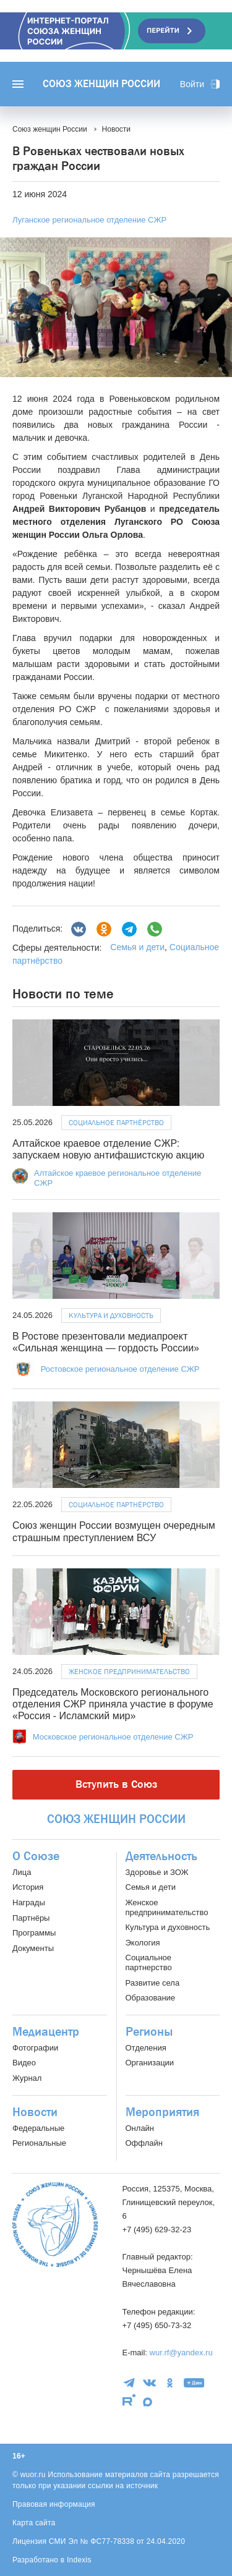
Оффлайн (144, 2143)
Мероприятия (162, 2112)
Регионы (149, 2032)
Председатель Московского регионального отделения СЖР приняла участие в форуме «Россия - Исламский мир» (112, 1704)
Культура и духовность (111, 1315)
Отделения (146, 2047)
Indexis (79, 2560)
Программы (34, 1932)
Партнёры (30, 1918)
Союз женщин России (101, 84)
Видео (24, 2062)
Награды (28, 1902)
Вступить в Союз (116, 1784)
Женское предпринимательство (129, 1672)
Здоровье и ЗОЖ (157, 1872)
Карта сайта (34, 2523)
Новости (35, 2112)
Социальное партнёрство (116, 1123)
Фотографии (35, 2047)
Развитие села (153, 1982)
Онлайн (140, 2128)
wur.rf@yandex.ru (181, 2352)
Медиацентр (45, 2032)
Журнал (26, 2078)
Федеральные (38, 2128)
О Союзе (35, 1856)
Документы (33, 1948)
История (27, 1887)
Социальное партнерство (149, 1962)
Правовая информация (53, 2504)
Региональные (39, 2143)
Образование (151, 1997)
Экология (143, 1942)
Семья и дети (137, 947)
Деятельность (161, 1856)
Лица (21, 1872)
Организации (150, 2062)
